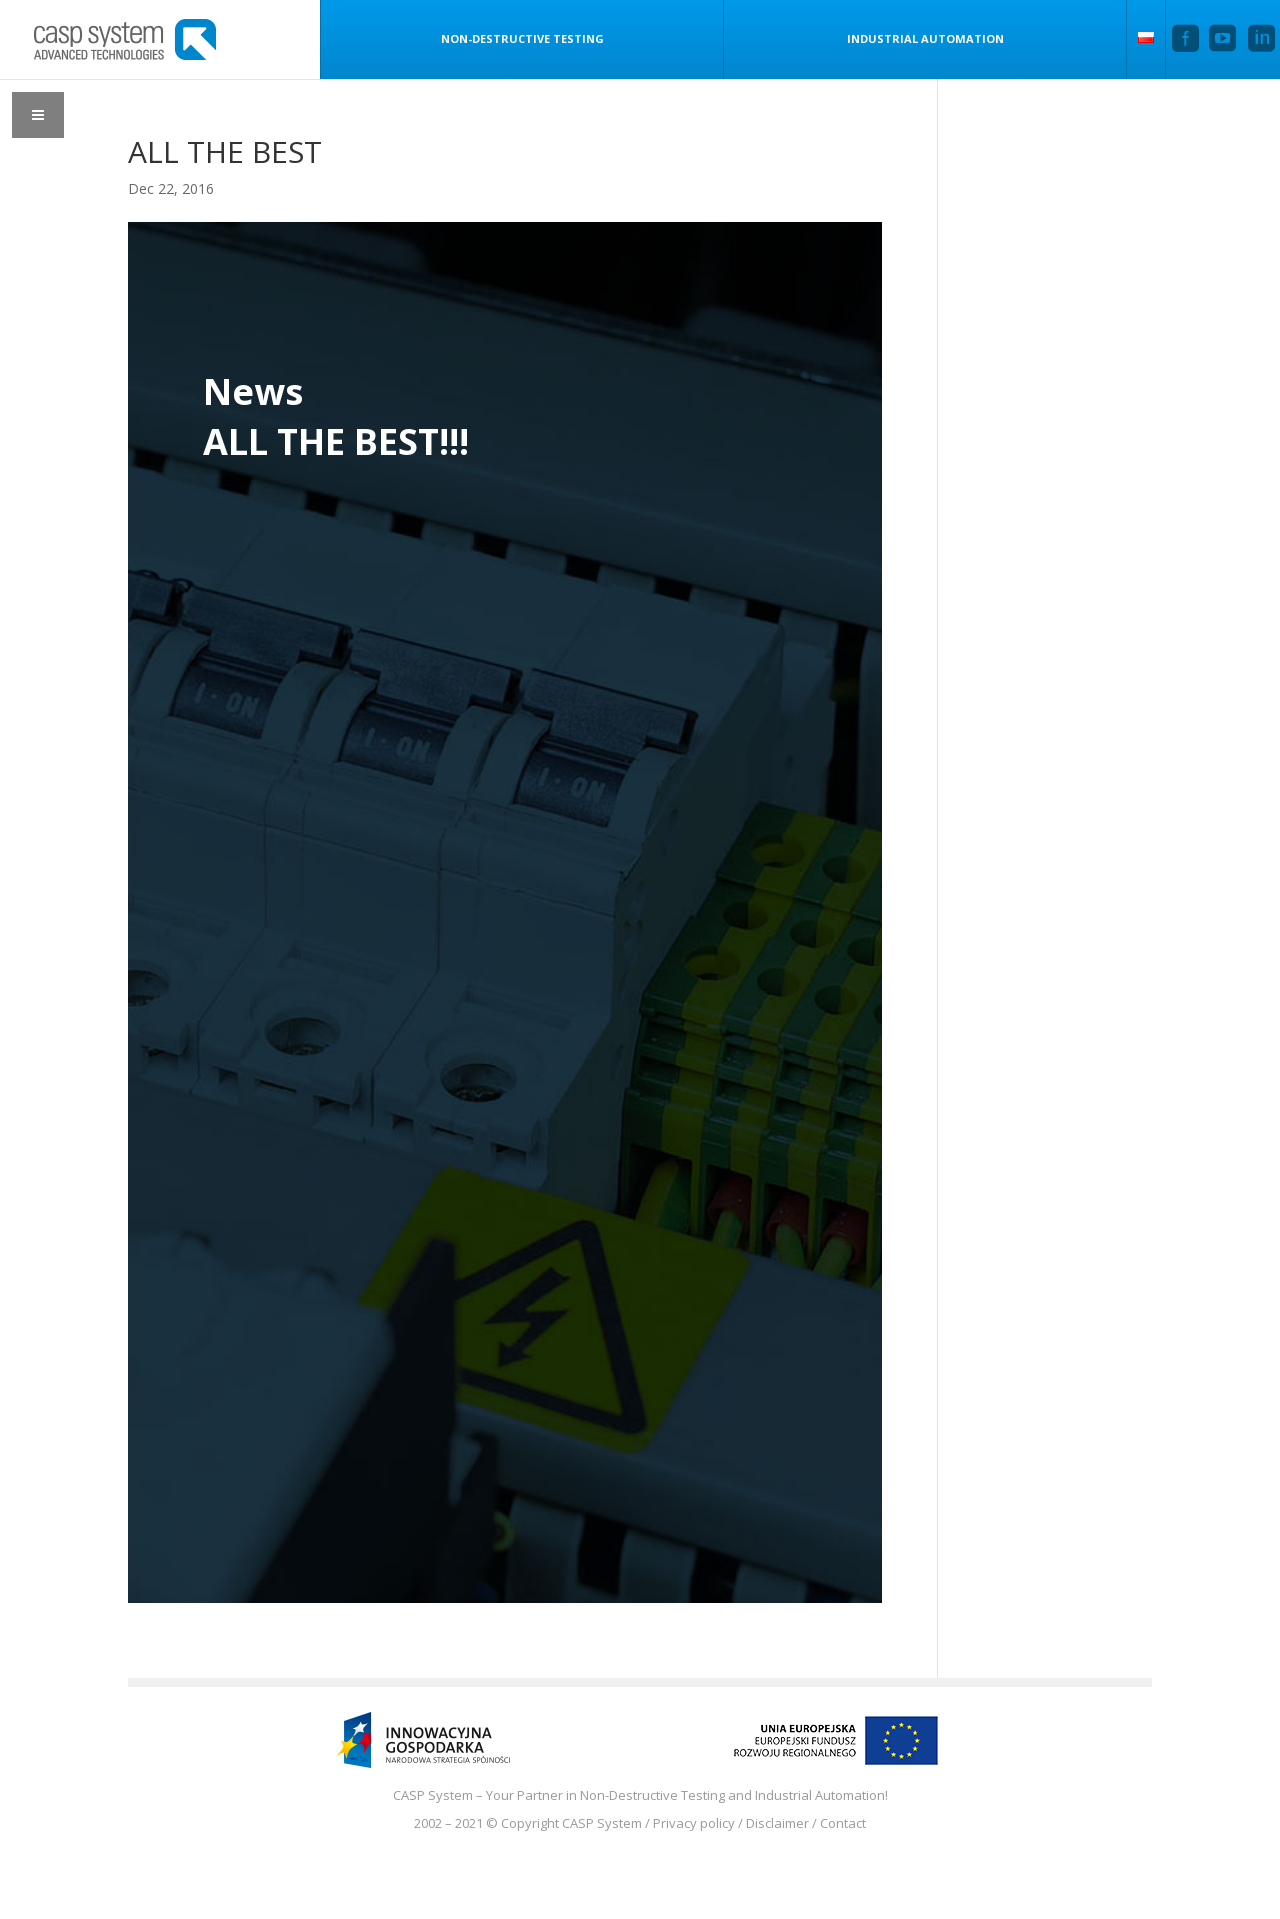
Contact (843, 1823)
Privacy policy (694, 1823)
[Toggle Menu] (38, 115)
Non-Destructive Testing (522, 38)
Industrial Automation (925, 38)
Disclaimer (777, 1823)
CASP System (602, 1823)
